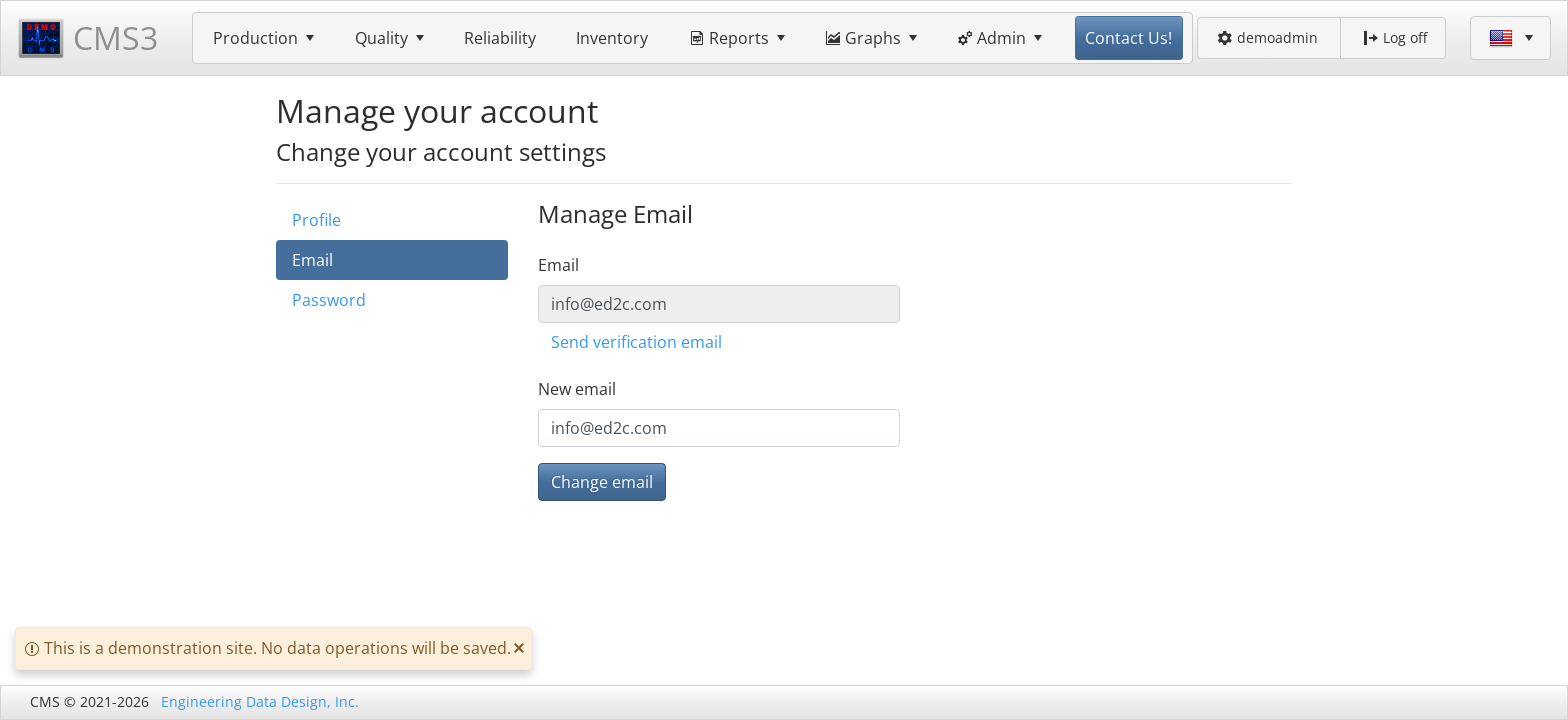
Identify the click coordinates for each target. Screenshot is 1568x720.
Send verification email (636, 342)
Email (312, 260)
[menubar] (692, 38)
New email (577, 389)
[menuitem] (264, 38)
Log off (1395, 37)
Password (329, 300)
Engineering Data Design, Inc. (260, 701)
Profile (316, 220)
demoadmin (1267, 37)
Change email (602, 482)
